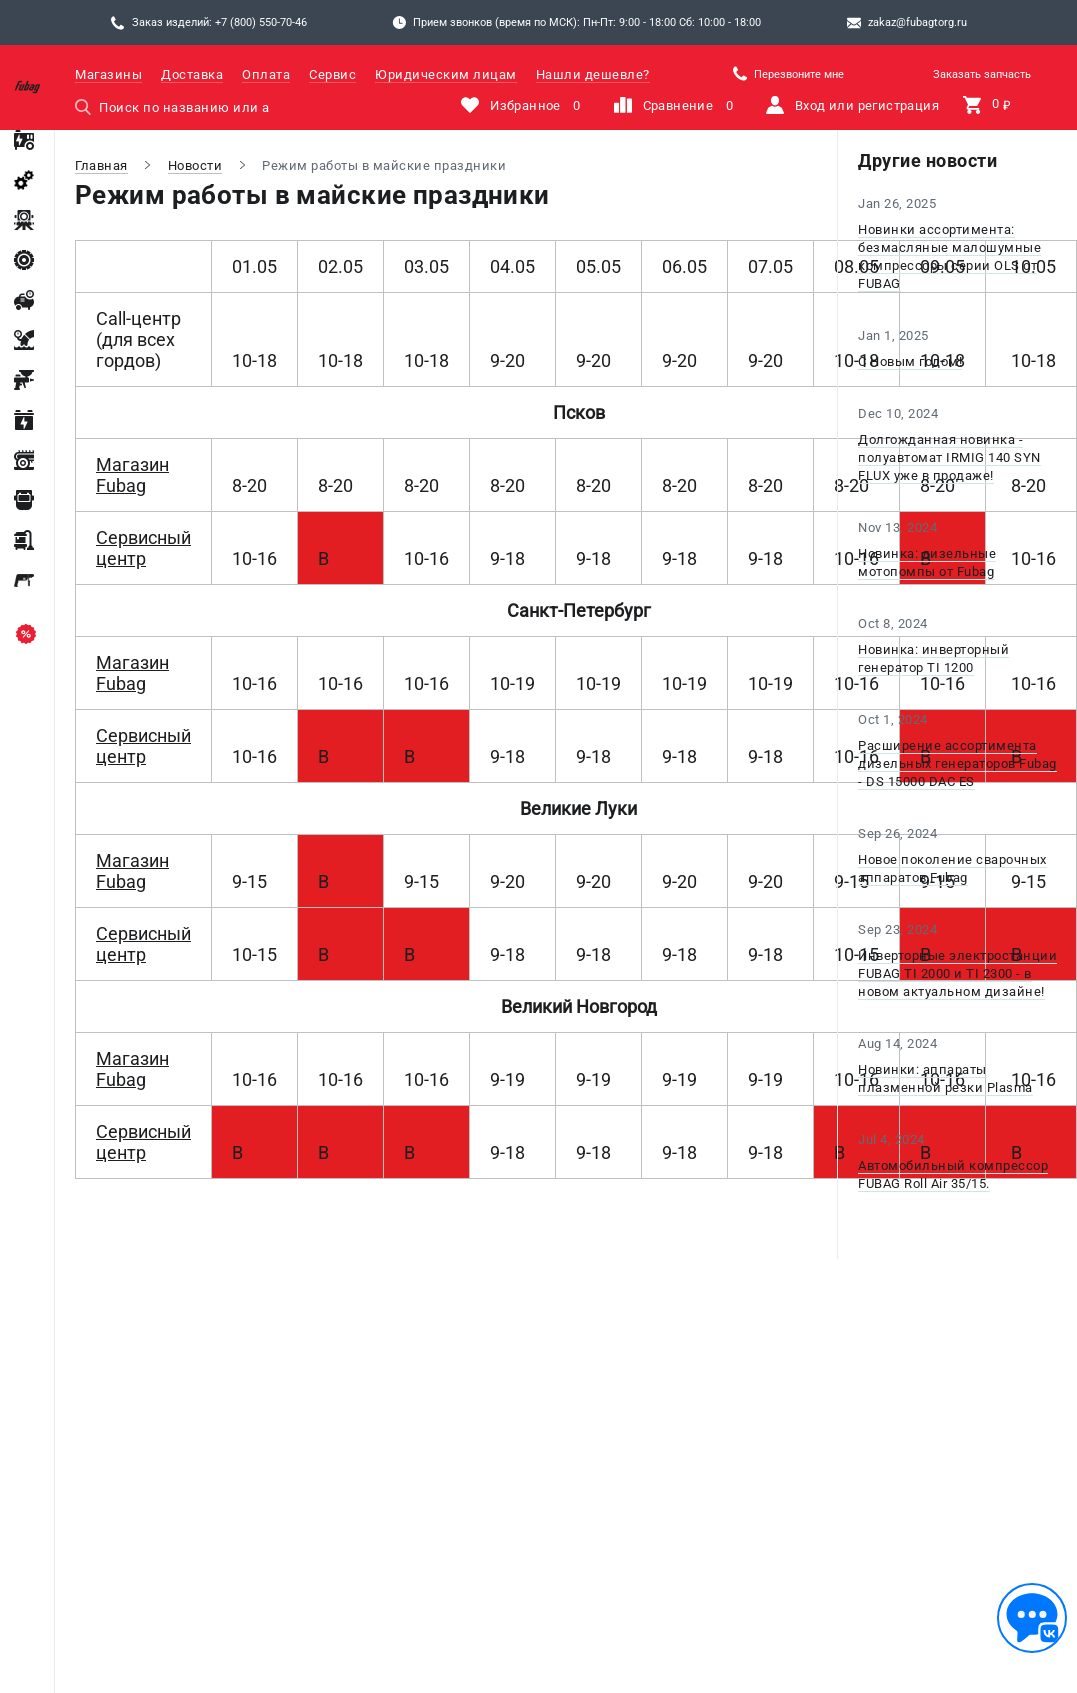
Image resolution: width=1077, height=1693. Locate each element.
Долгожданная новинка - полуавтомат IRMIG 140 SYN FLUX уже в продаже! (949, 457)
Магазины (108, 74)
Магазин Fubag (132, 475)
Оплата (266, 74)
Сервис (332, 74)
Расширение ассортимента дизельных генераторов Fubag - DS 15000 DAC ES (957, 763)
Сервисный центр (143, 548)
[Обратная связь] (1032, 1618)
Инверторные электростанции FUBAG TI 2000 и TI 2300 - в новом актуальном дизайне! (957, 973)
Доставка (192, 74)
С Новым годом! (910, 361)
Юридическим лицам (446, 74)
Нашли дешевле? (593, 74)
